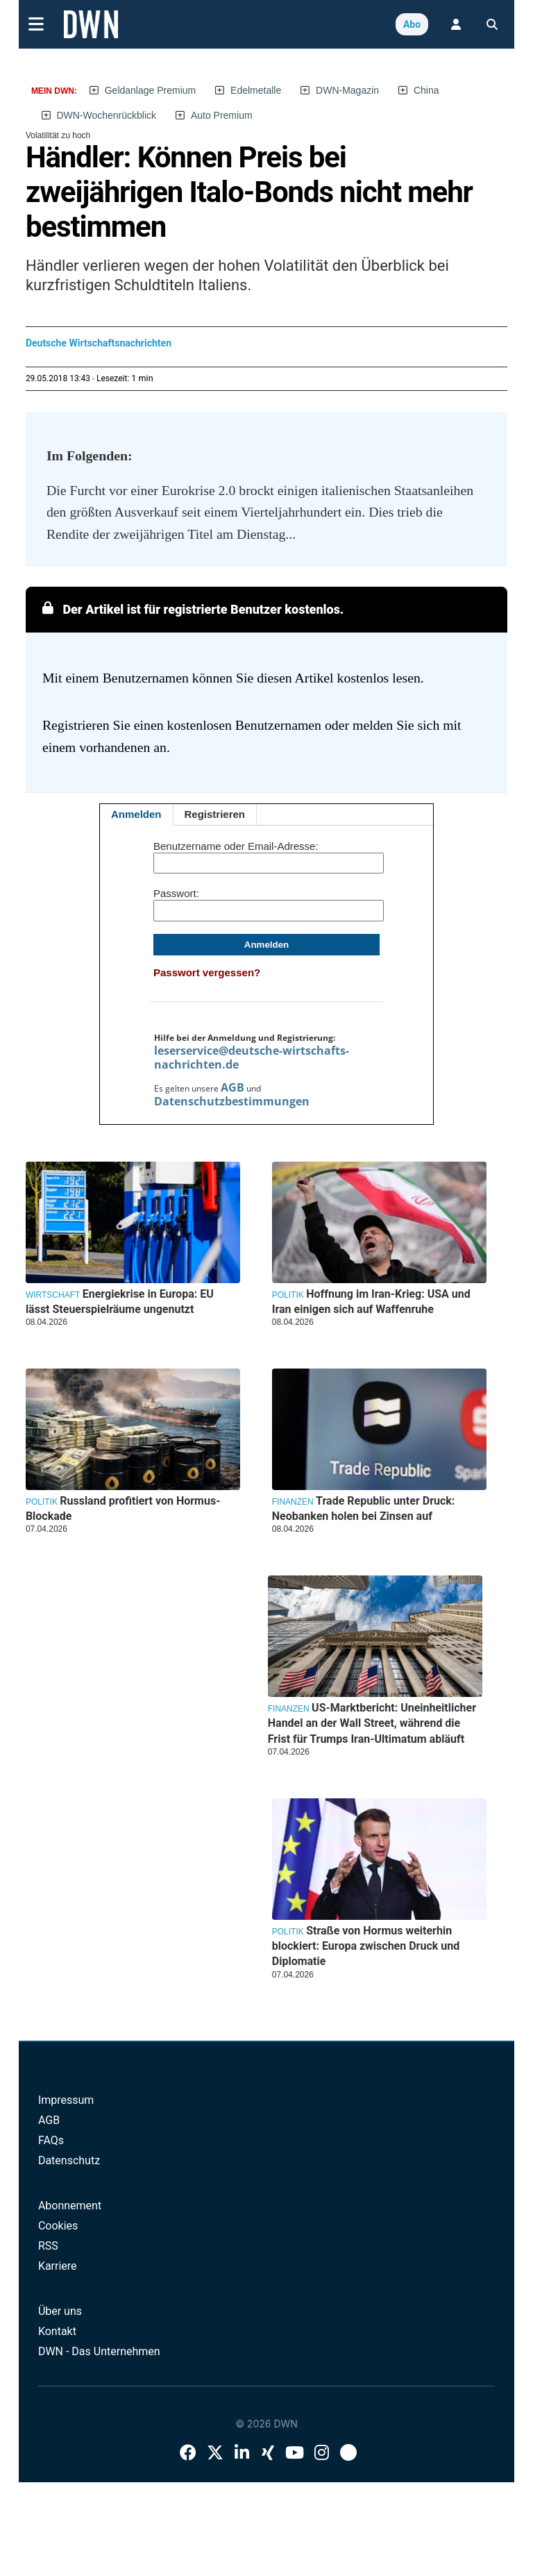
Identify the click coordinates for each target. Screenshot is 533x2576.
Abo (412, 24)
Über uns (60, 2311)
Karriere (57, 2266)
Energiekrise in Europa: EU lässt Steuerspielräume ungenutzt (120, 1301)
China (426, 90)
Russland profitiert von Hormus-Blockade (123, 1508)
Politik (288, 1295)
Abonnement (69, 2205)
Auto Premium (222, 115)
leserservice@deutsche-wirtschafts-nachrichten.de (251, 1057)
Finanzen (293, 1502)
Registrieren (215, 814)
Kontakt (57, 2331)
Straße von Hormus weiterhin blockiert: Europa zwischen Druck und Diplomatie (365, 1946)
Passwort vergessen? (206, 972)
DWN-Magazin (347, 90)
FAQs (51, 2140)
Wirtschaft (53, 1295)
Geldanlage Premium (150, 90)
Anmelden (136, 814)
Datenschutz (69, 2160)
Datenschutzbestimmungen (232, 1101)
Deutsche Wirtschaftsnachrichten (98, 343)
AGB (232, 1087)
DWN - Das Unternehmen (99, 2351)
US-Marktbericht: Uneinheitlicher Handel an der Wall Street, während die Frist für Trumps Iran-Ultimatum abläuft (372, 1723)
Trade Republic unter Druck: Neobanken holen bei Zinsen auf (363, 1508)
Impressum (66, 2100)
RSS (48, 2245)
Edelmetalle (255, 90)
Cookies (58, 2225)
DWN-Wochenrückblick (106, 115)
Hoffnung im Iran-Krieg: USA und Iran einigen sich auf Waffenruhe (371, 1301)
